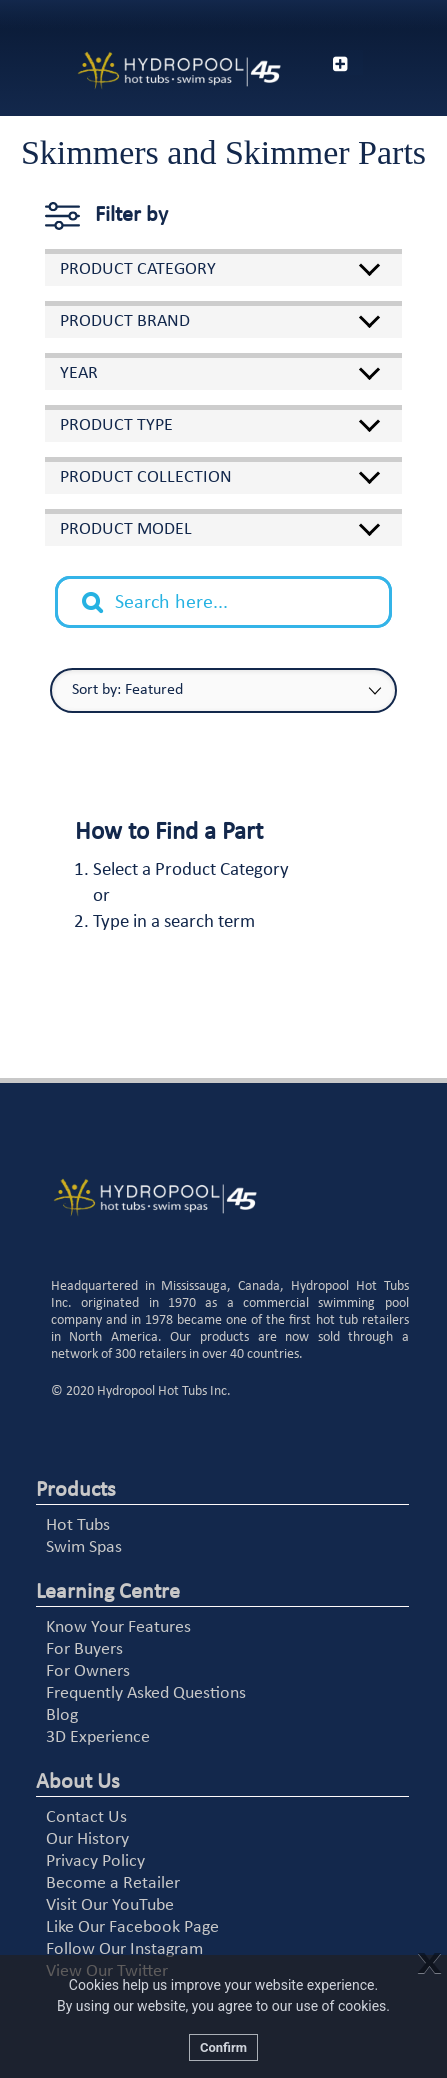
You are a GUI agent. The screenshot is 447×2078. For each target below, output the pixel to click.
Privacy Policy (95, 1861)
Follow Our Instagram (124, 1949)
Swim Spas (84, 1547)
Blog (62, 1715)
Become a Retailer (113, 1883)
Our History (87, 1839)
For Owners (88, 1671)
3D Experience (98, 1737)
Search (103, 587)
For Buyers (84, 1649)
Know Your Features (118, 1627)
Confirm (223, 2047)
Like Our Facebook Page (132, 1927)
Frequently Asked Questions (146, 1693)
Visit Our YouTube (110, 1905)
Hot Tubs (78, 1525)
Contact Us (86, 1817)
